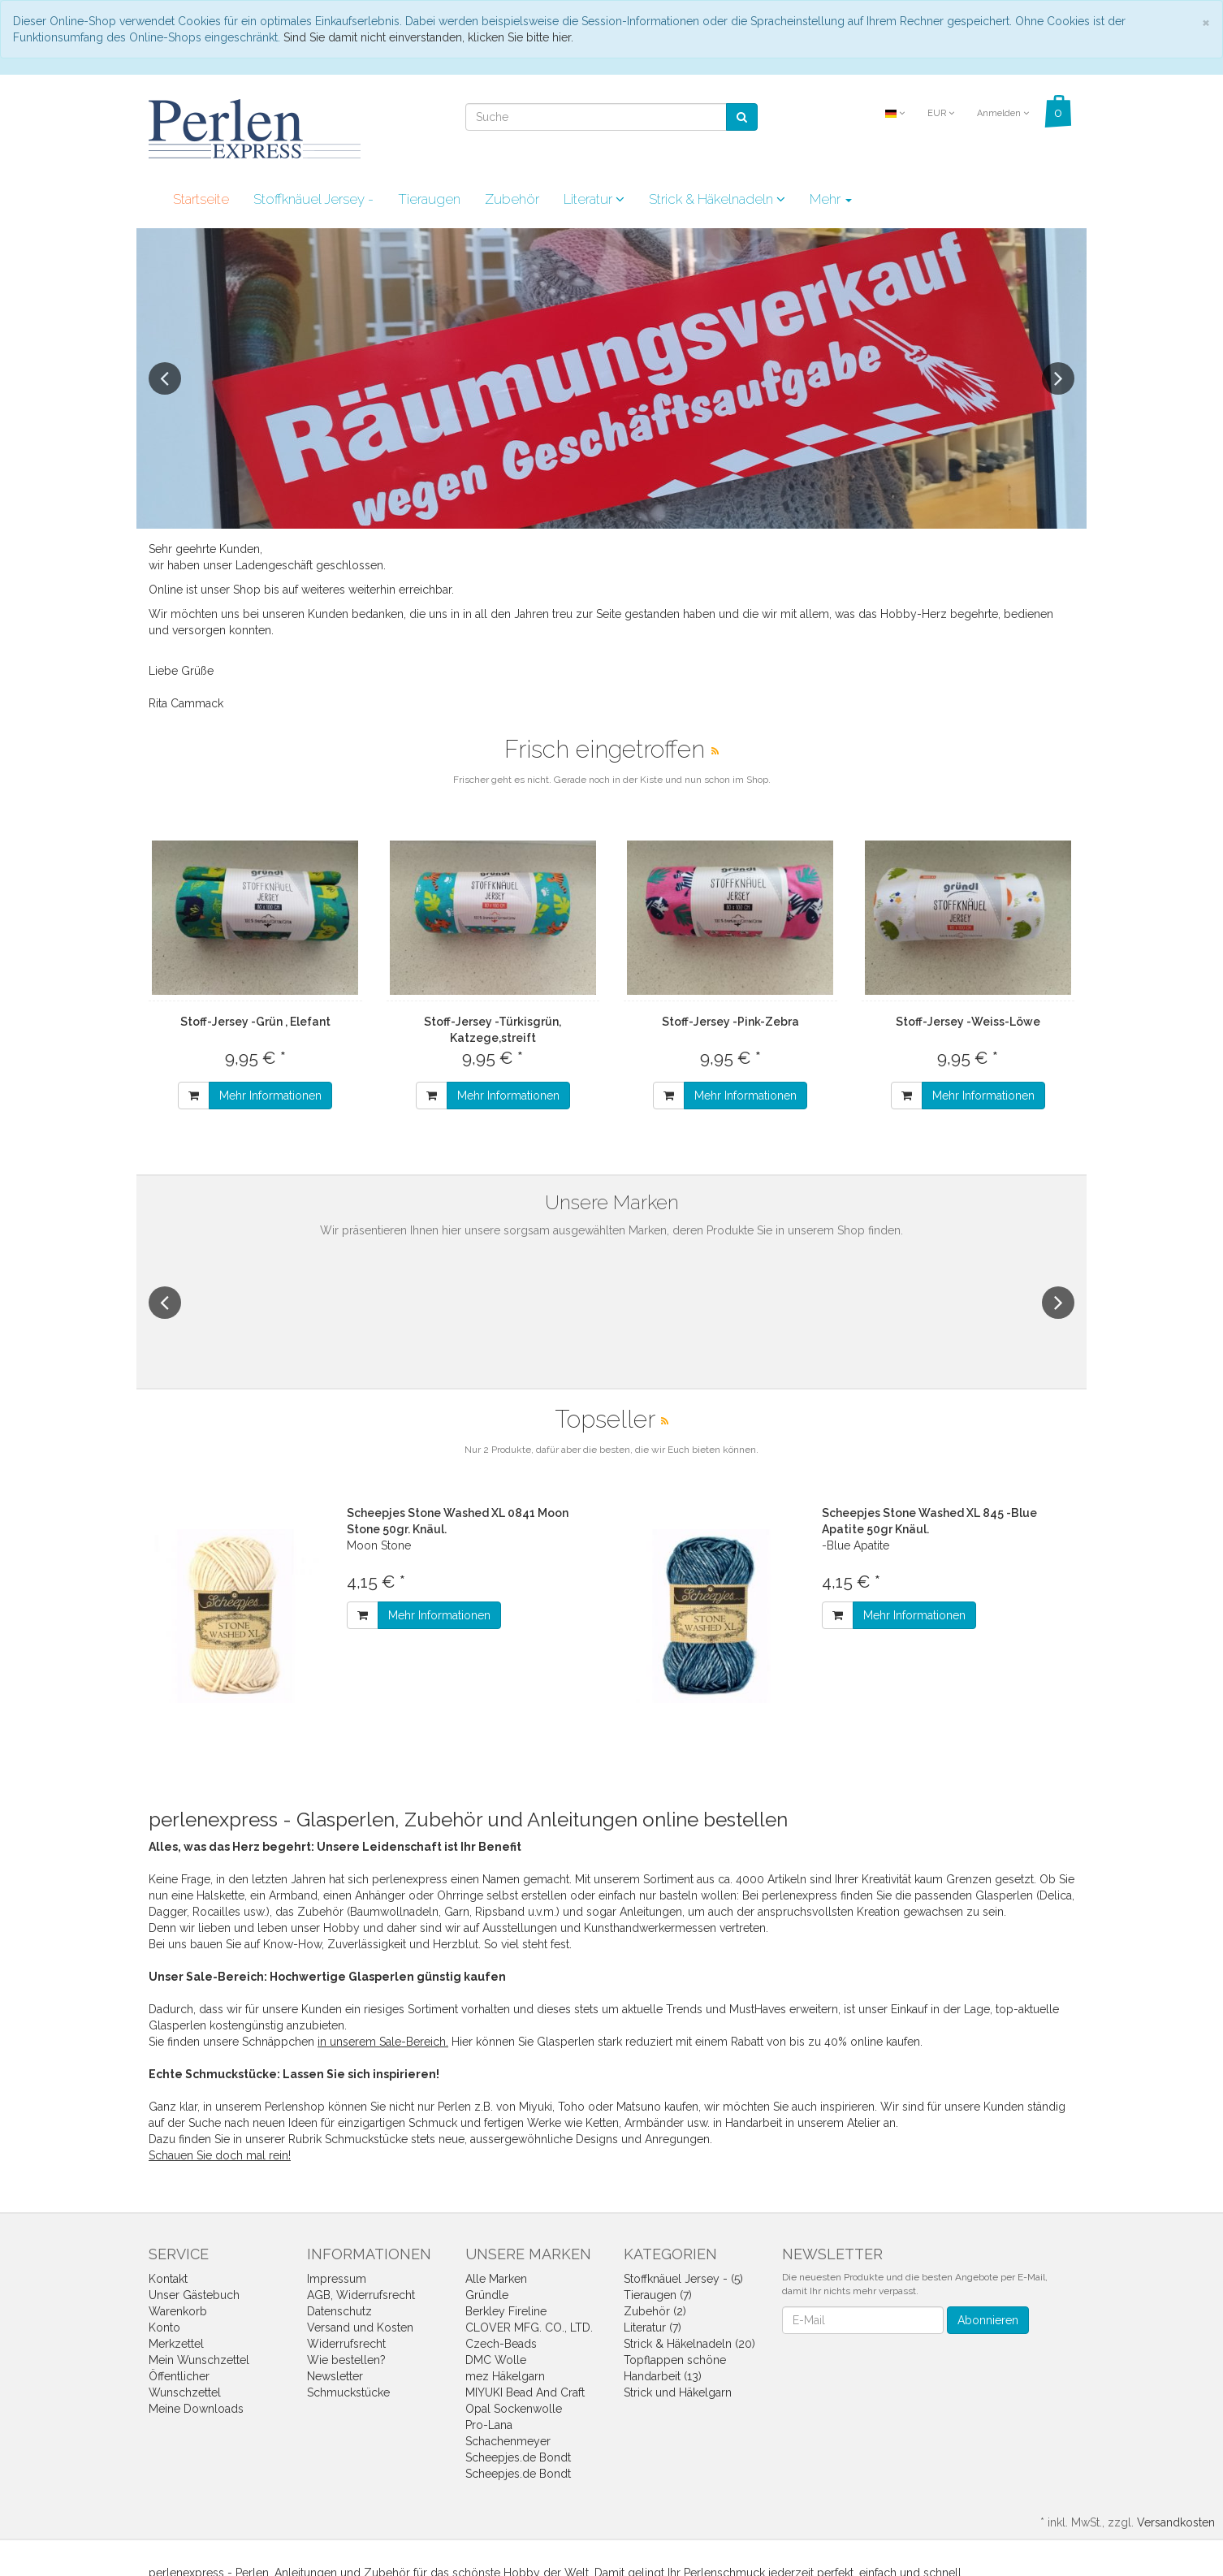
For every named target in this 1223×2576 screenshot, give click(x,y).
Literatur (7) (652, 2327)
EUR (940, 113)
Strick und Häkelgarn (678, 2392)
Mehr (831, 199)
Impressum (336, 2278)
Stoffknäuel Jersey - (313, 199)
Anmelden (1003, 113)
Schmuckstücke (348, 2392)
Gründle (486, 2295)
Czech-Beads (501, 2343)
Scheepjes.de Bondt (518, 2457)
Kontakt (168, 2278)
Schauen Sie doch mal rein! (220, 2155)
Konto (164, 2327)
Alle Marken (496, 2278)
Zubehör (512, 199)
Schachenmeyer (508, 2441)
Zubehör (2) (655, 2311)
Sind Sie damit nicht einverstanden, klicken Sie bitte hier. (428, 37)
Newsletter (335, 2376)
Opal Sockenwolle (513, 2408)
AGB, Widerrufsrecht (361, 2295)
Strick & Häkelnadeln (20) (689, 2343)
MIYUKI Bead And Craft (525, 2392)
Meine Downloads (196, 2408)
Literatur (594, 199)
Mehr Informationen (270, 1095)
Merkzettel (176, 2343)
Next (1058, 378)
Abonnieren (987, 2320)
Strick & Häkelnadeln (717, 199)
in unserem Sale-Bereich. (383, 2041)
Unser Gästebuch (194, 2295)
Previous (165, 378)
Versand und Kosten (360, 2327)
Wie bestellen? (346, 2359)
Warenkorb (178, 2311)
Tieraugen (429, 199)
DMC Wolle (495, 2359)
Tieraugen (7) (658, 2295)
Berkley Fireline (506, 2311)
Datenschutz (339, 2311)
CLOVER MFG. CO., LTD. (529, 2327)
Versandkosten (1176, 2522)
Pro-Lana (488, 2424)
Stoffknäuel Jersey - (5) (683, 2278)
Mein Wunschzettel (199, 2359)
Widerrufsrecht (346, 2343)
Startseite (201, 199)
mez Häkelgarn (505, 2376)
